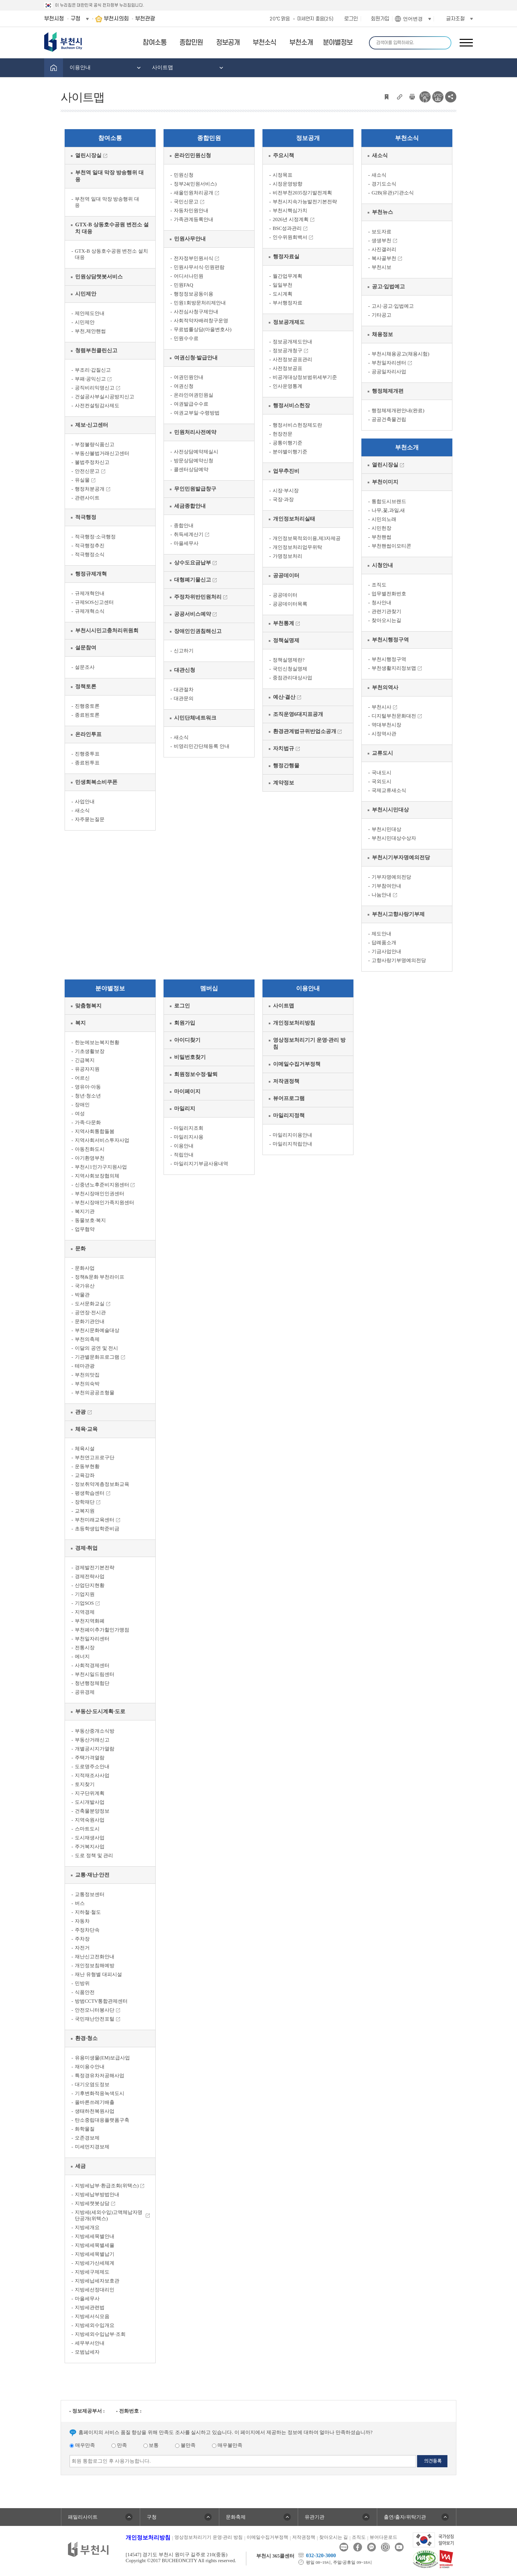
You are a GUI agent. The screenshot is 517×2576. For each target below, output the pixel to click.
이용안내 (308, 988)
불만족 (185, 2445)
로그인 (351, 19)
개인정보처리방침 (148, 2537)
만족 (119, 2445)
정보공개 (308, 138)
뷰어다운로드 (383, 2537)
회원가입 (380, 19)
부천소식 (407, 138)
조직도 (359, 2537)
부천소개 (407, 447)
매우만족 (82, 2445)
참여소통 (110, 138)
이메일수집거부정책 (267, 2537)
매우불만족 (227, 2445)
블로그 (343, 2547)
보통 (151, 2445)
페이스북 (357, 2547)
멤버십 (209, 988)
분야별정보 (110, 988)
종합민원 (209, 138)
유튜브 (399, 2547)
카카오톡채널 (371, 2547)
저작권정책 (303, 2537)
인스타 (385, 2547)
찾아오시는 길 (333, 2537)
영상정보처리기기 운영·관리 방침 (208, 2537)
